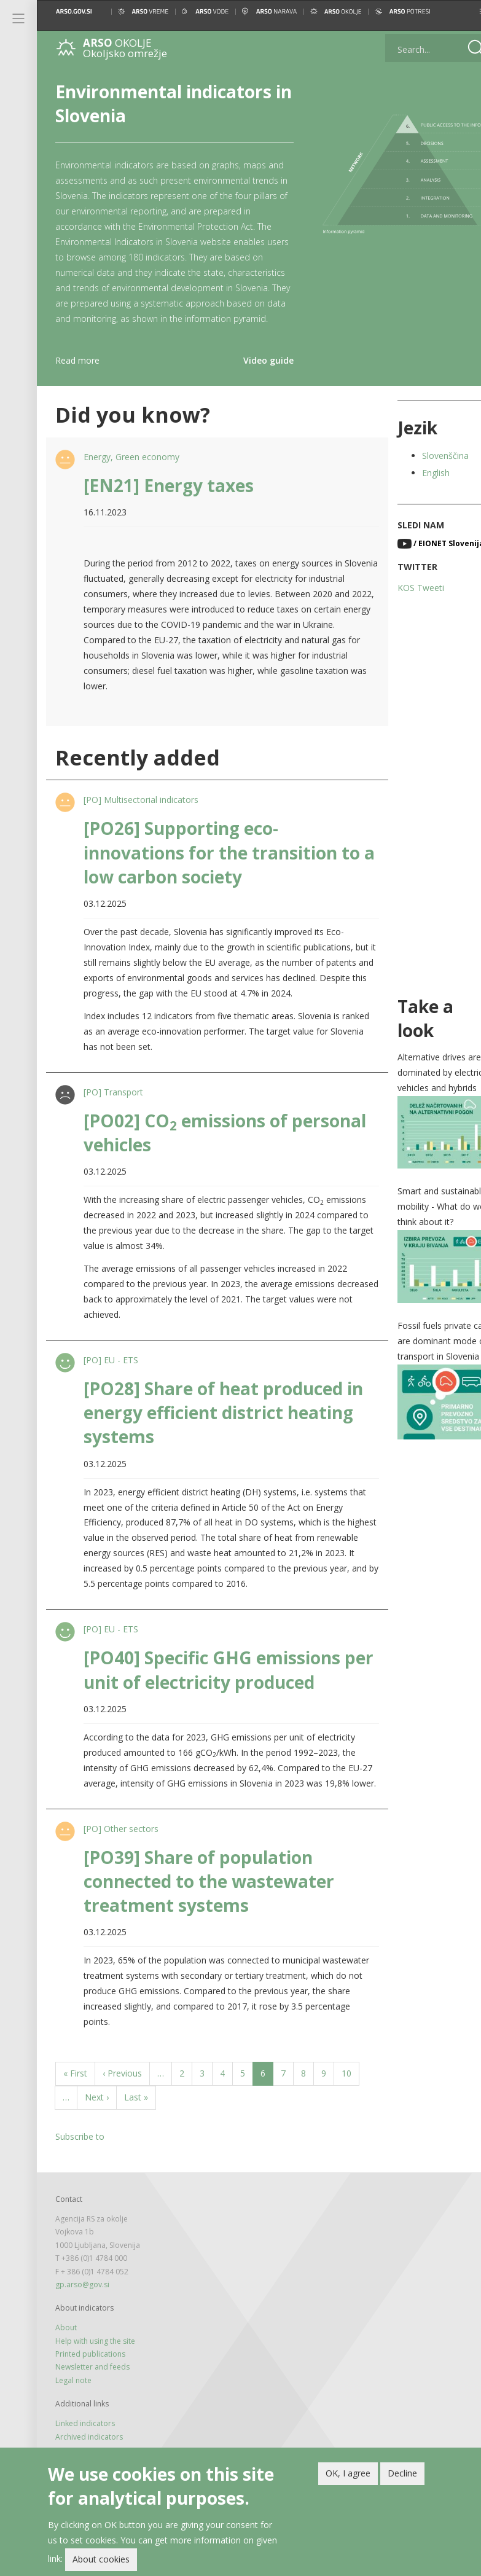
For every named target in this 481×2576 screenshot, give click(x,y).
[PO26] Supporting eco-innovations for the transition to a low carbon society (220, 867)
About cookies (101, 2559)
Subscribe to (79, 2182)
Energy (95, 472)
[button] (461, 11)
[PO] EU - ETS (109, 1390)
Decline (402, 2473)
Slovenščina (429, 471)
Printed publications (90, 2400)
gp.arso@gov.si (82, 2330)
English (420, 488)
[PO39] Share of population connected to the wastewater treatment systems (207, 1927)
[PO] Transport (112, 1123)
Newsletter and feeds (92, 2413)
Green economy (146, 472)
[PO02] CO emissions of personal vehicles (184, 1163)
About (66, 2373)
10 (350, 2118)
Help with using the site (95, 2387)
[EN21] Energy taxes (167, 500)
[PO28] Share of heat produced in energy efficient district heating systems (222, 1443)
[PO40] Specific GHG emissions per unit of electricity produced (214, 1700)
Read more (77, 376)
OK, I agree (348, 2473)
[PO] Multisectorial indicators (139, 815)
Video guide (256, 376)
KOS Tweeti (404, 603)
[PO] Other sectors (119, 1875)
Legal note (73, 2426)
